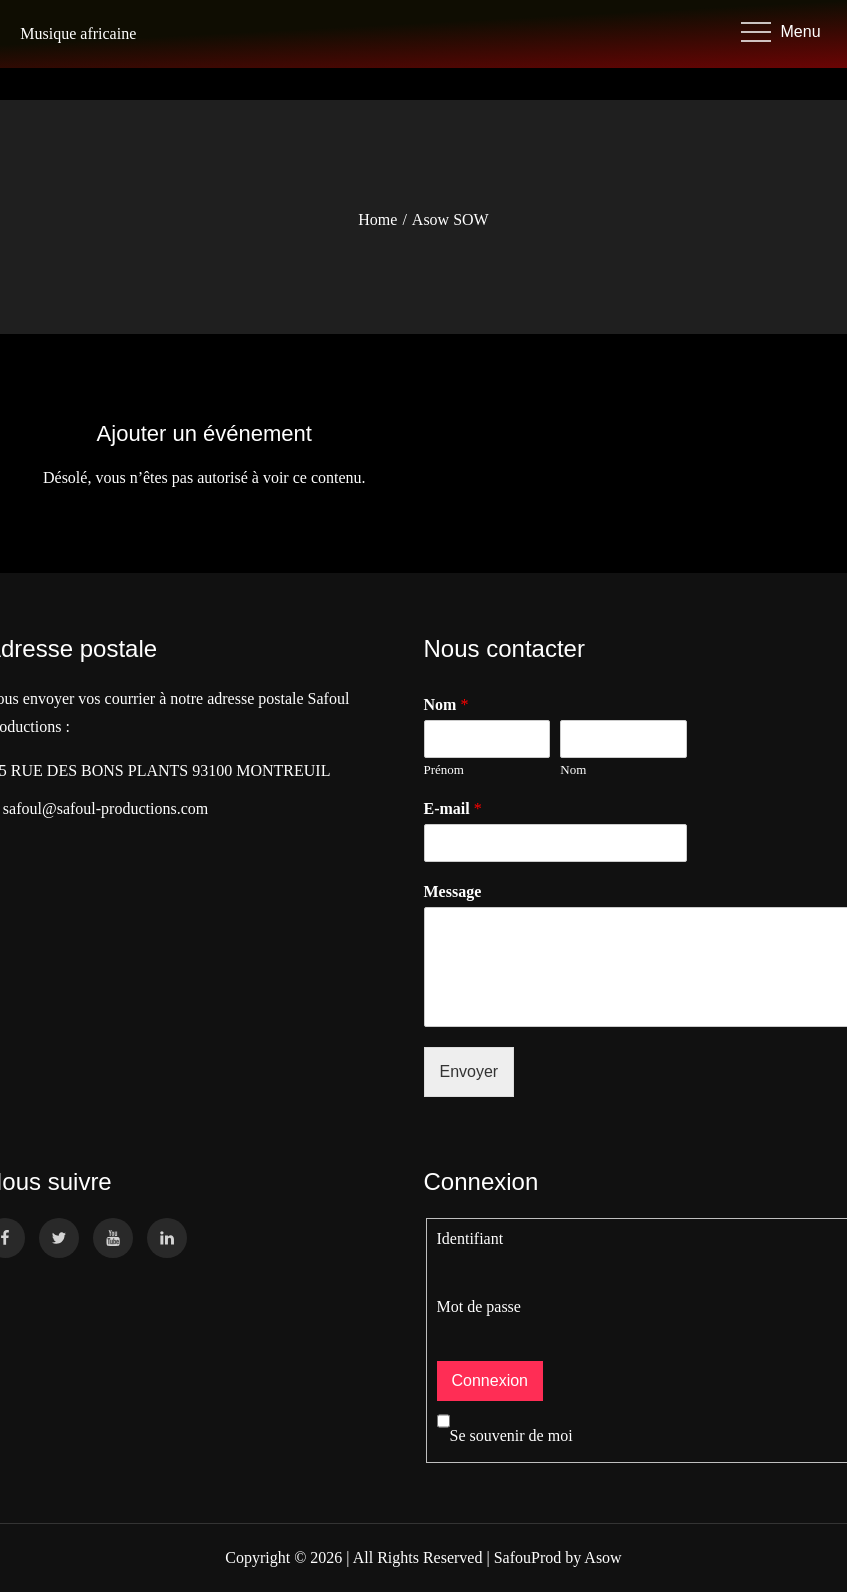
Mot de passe (479, 1306)
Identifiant (470, 1238)
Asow (602, 1557)
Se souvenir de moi (505, 1435)
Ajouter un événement (204, 433)
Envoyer (469, 1071)
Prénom (444, 769)
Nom (573, 769)
